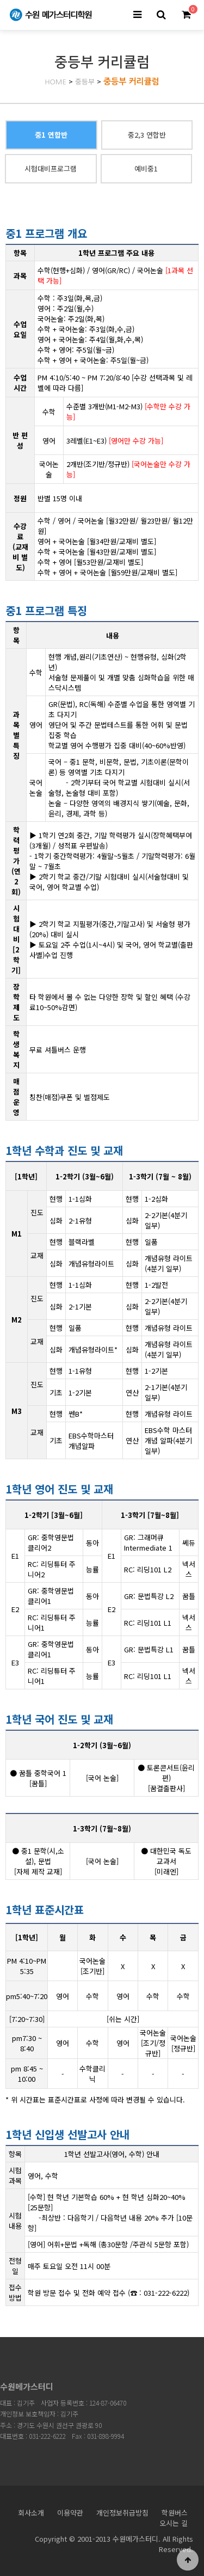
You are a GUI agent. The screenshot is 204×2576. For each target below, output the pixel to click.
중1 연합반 (51, 135)
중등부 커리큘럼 (131, 81)
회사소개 (31, 2512)
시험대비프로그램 (50, 168)
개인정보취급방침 (122, 2512)
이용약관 (70, 2512)
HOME (55, 81)
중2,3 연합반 (147, 135)
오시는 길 (173, 2523)
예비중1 (146, 168)
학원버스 (175, 2512)
